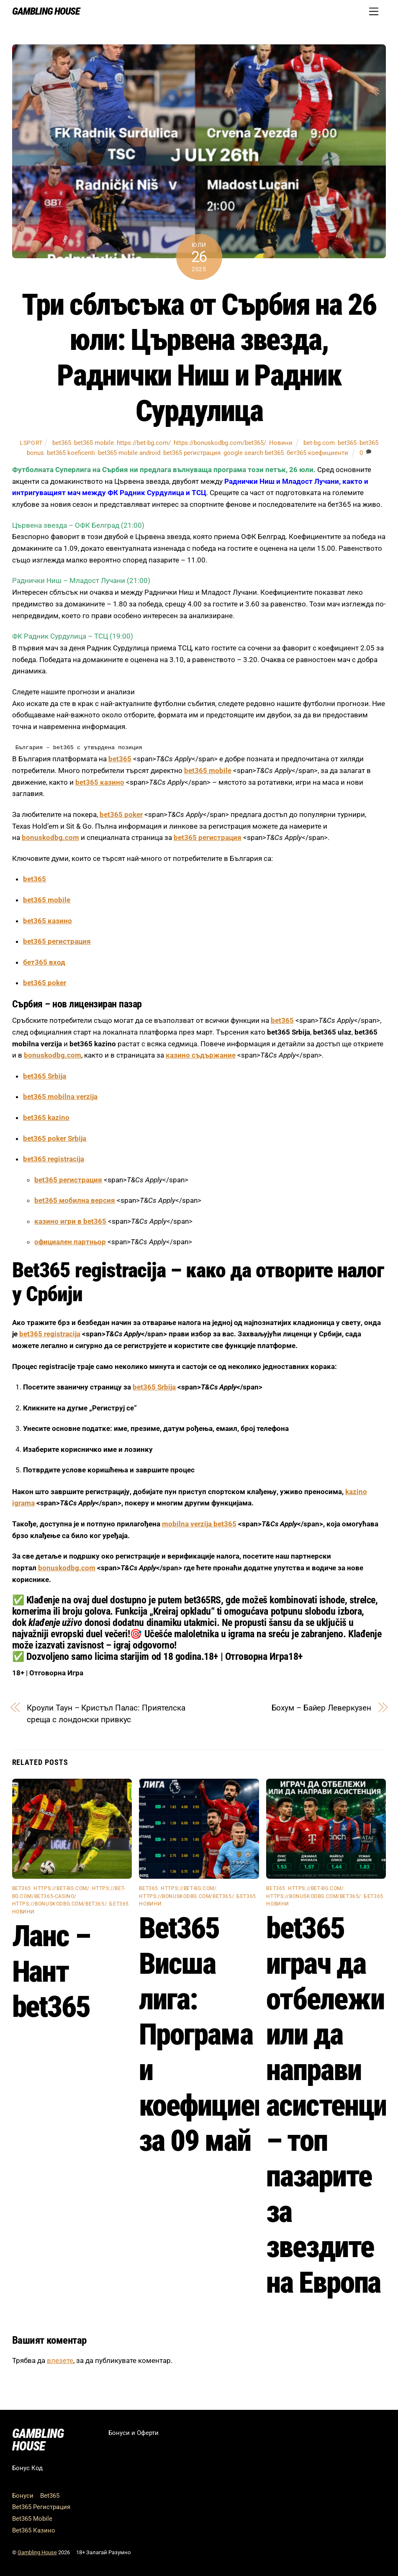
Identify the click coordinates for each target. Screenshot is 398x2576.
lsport (31, 442)
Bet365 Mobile (32, 2518)
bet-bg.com (319, 443)
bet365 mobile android (129, 453)
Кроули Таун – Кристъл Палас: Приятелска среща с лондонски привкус (106, 1713)
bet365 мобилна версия (74, 1200)
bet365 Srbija (44, 1076)
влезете (60, 2360)
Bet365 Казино (33, 2530)
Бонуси (22, 2495)
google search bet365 (253, 453)
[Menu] (373, 11)
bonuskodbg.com (50, 837)
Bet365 (49, 2495)
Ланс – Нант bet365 (51, 1971)
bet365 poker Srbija (54, 1138)
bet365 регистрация (192, 453)
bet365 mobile (94, 443)
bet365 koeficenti (71, 453)
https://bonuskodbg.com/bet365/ (220, 443)
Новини (281, 443)
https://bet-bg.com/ (144, 443)
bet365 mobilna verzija (60, 1096)
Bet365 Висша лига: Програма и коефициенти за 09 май (216, 2034)
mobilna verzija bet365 (199, 1524)
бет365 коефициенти (317, 453)
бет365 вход (44, 962)
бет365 (119, 1904)
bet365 (61, 443)
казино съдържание (201, 1055)
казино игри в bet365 (70, 1221)
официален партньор (70, 1242)
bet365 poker (121, 814)
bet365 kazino (46, 1117)
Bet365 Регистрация (41, 2507)
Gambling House (37, 2552)
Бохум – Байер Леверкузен (322, 1708)
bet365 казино (99, 782)
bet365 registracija (53, 1159)
